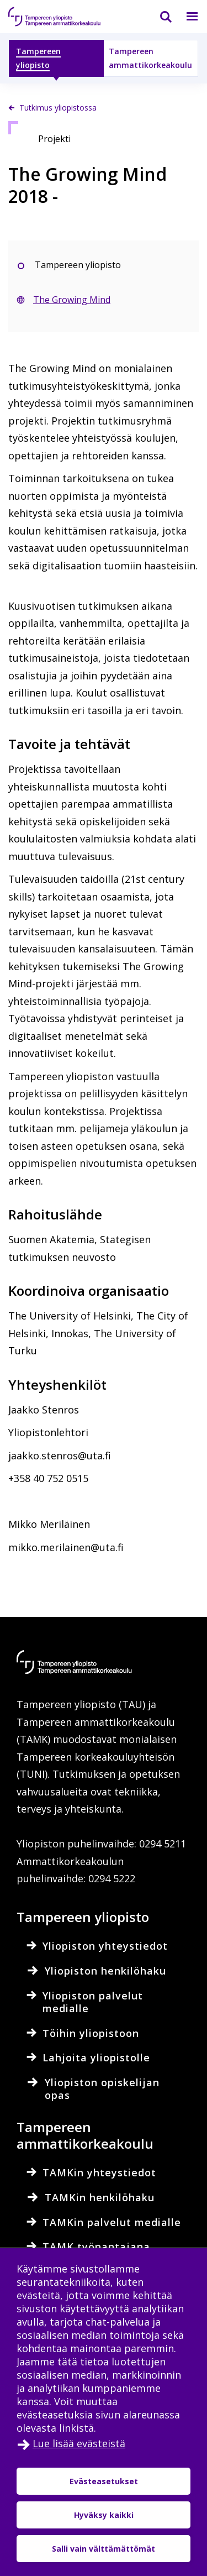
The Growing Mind (71, 300)
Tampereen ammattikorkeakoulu (150, 58)
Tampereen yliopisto (38, 58)
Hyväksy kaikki (104, 2515)
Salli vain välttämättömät (103, 2548)
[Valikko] (185, 16)
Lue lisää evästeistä (79, 2443)
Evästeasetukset (104, 2481)
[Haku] (159, 16)
